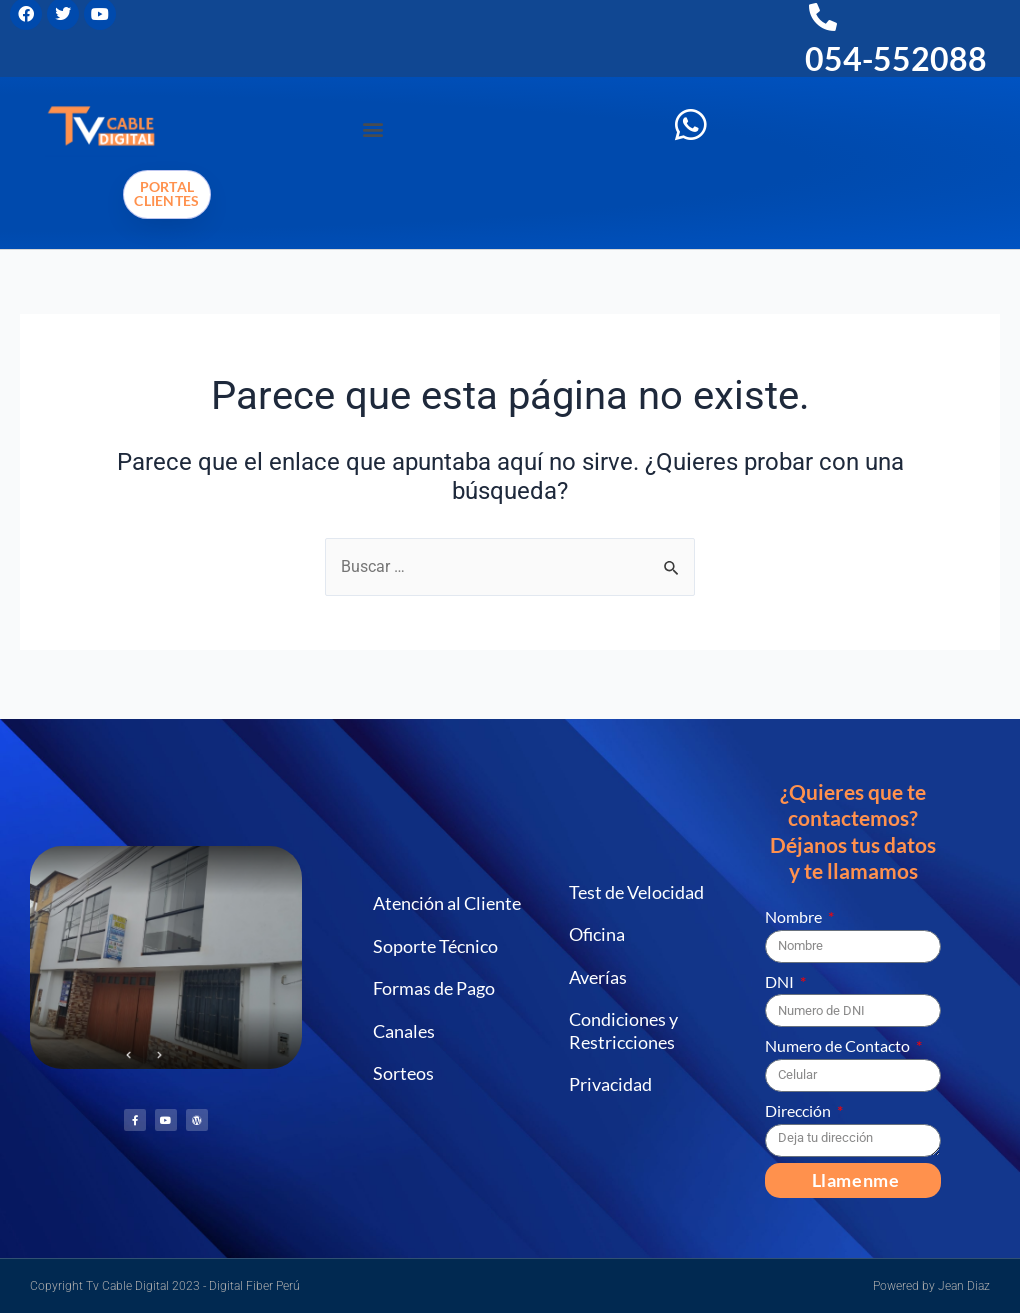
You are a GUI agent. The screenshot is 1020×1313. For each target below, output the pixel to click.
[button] (372, 128)
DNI (781, 981)
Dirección (799, 1110)
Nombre (795, 916)
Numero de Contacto (839, 1045)
